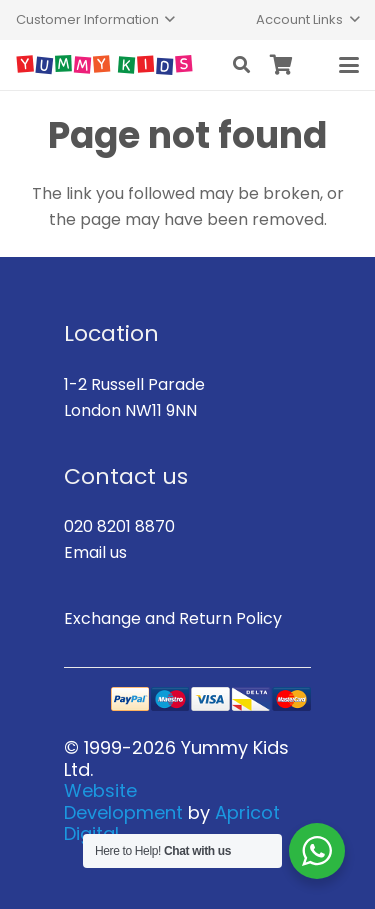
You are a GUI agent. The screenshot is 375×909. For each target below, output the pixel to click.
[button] (95, 20)
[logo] (104, 65)
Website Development (123, 801)
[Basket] (282, 65)
